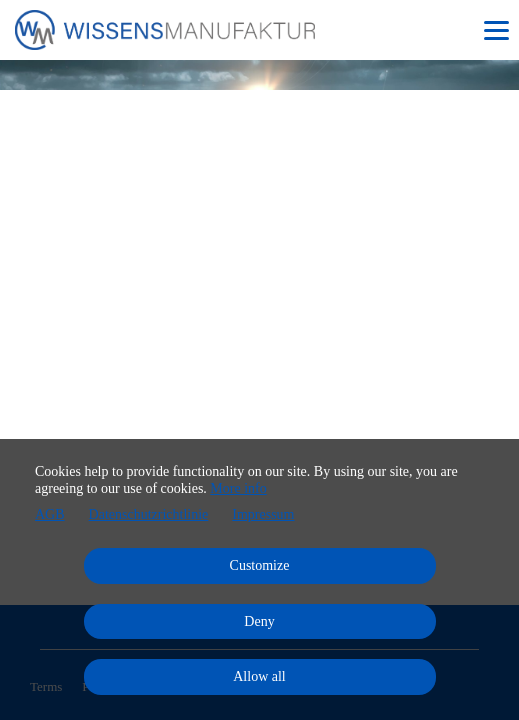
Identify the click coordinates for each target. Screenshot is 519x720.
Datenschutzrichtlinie (149, 514)
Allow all (259, 676)
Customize (260, 565)
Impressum (263, 514)
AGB (50, 514)
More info (238, 488)
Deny (259, 621)
